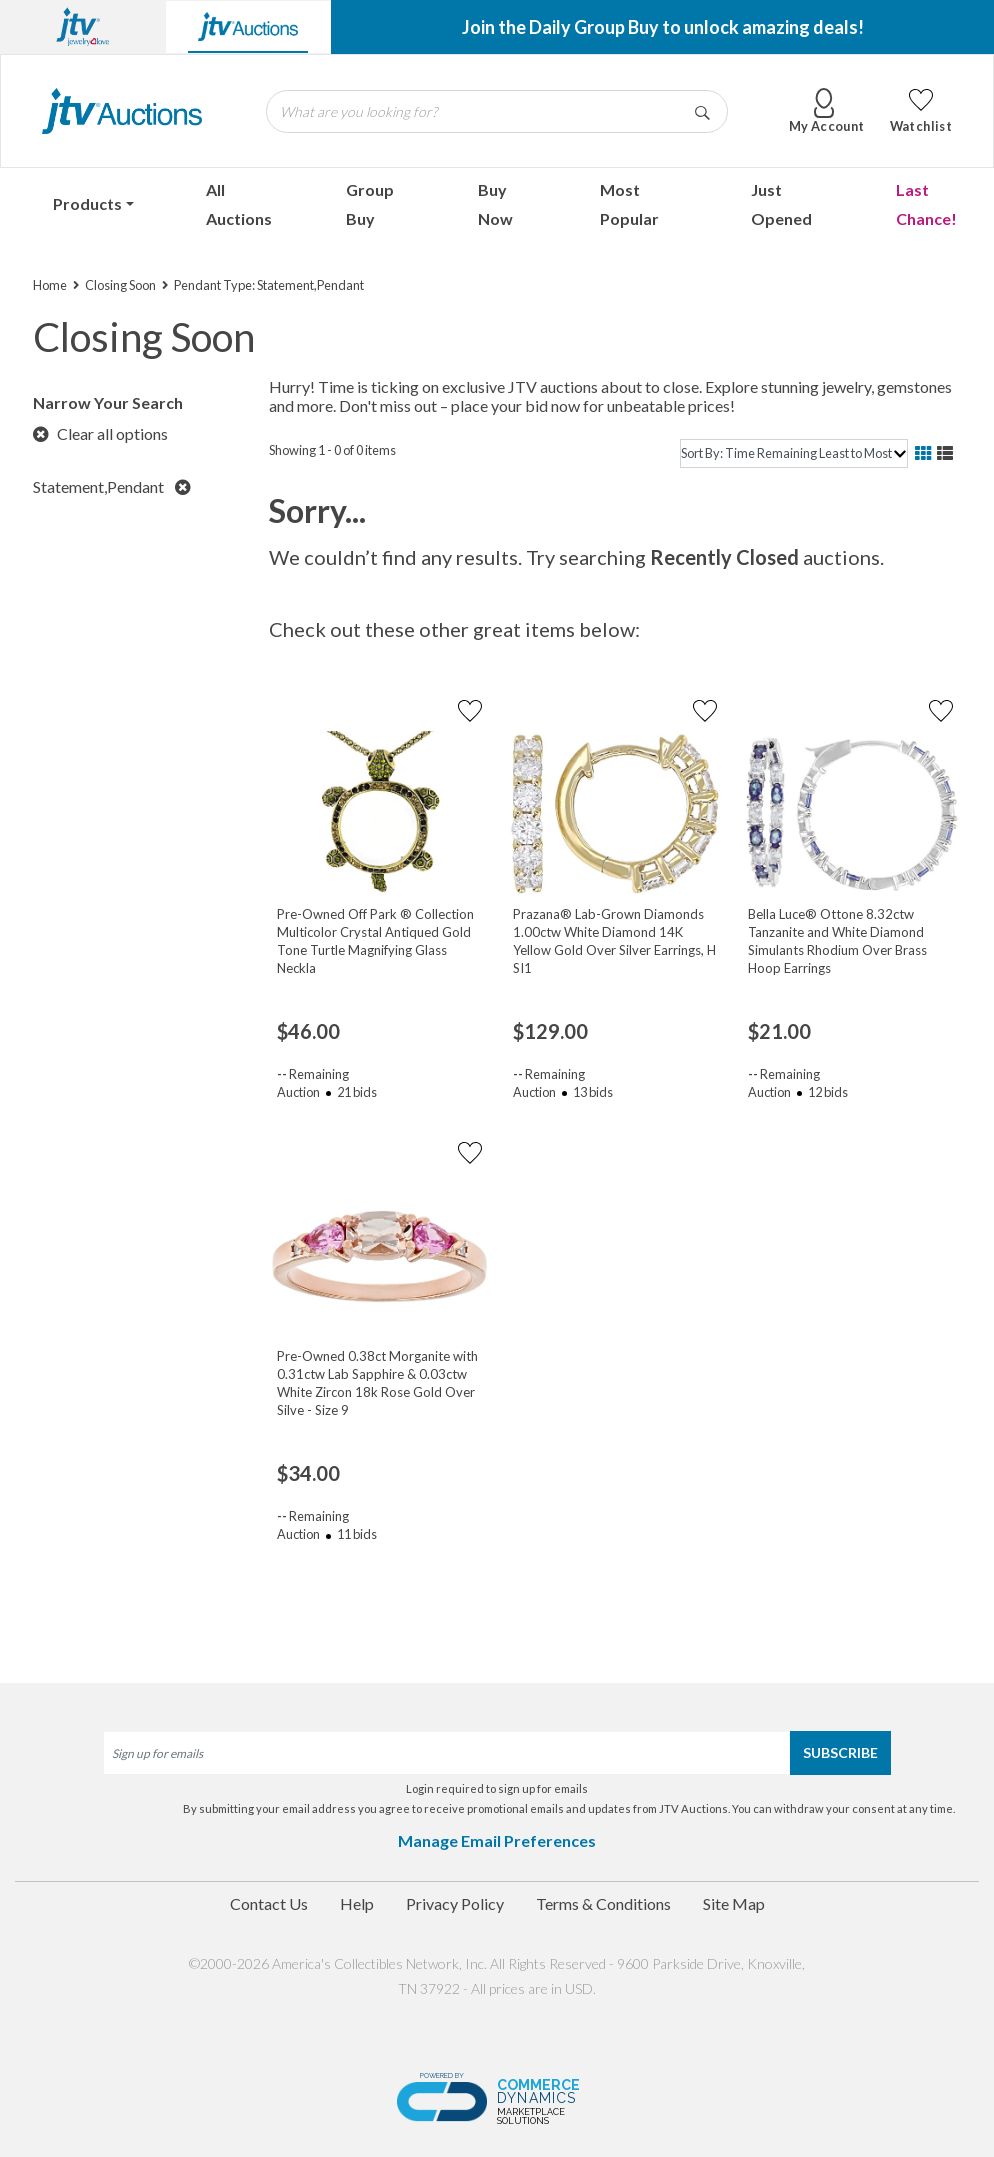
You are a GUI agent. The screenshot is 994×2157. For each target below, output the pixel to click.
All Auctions (239, 204)
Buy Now (495, 204)
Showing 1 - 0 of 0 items (332, 450)
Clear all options (100, 433)
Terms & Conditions (603, 1903)
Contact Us (269, 1903)
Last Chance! (926, 204)
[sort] (794, 453)
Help (357, 1903)
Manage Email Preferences (497, 1840)
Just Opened (781, 204)
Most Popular (629, 204)
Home (50, 285)
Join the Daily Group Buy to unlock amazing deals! (663, 27)
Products (87, 203)
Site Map (734, 1903)
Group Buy (370, 204)
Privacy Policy (455, 1903)
